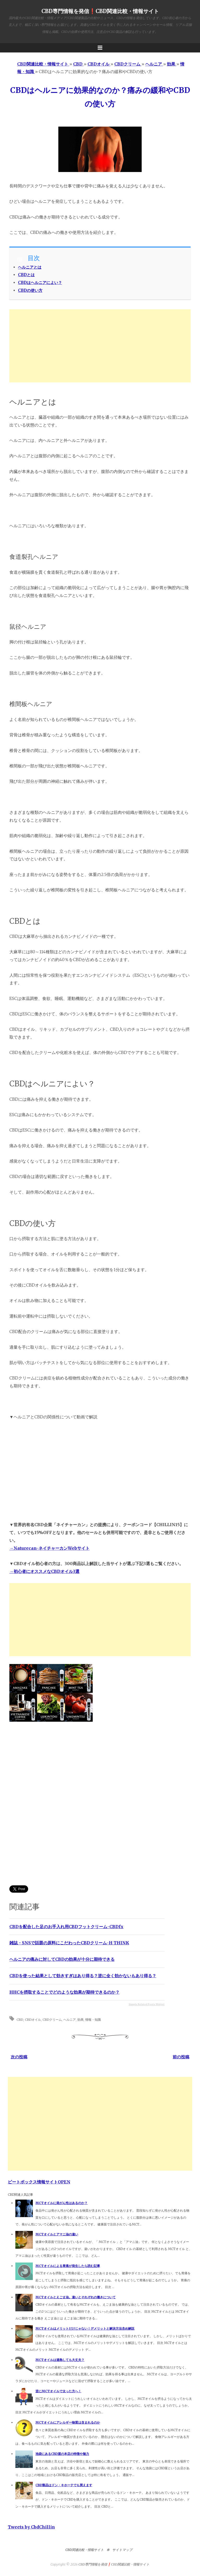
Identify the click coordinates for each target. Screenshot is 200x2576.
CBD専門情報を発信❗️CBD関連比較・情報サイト (100, 11)
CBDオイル (33, 2019)
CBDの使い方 (30, 290)
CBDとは (26, 274)
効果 (80, 2019)
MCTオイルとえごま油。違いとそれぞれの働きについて (75, 2297)
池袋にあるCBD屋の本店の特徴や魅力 (62, 2454)
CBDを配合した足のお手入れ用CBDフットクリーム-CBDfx (66, 1926)
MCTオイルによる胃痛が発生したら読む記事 (67, 2266)
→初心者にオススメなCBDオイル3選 (44, 1571)
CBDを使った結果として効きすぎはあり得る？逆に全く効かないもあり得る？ (82, 1975)
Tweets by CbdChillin (31, 2527)
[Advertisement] (100, 345)
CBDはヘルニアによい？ (40, 282)
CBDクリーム (52, 2019)
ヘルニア (69, 2019)
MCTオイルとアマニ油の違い (56, 2234)
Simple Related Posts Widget (147, 2004)
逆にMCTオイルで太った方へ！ (58, 2391)
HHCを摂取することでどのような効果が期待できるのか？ (64, 1992)
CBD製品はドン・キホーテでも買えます (63, 2485)
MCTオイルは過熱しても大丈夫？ (59, 2360)
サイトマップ (122, 2550)
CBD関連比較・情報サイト (84, 2550)
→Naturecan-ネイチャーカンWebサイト (49, 1548)
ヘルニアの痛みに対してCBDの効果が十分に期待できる (62, 1959)
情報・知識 (93, 2019)
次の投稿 (19, 2056)
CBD (19, 2019)
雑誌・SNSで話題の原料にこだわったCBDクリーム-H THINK (69, 1942)
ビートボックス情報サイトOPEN (39, 2181)
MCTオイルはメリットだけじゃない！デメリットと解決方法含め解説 (84, 2328)
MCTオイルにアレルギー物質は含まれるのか (67, 2422)
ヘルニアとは (29, 267)
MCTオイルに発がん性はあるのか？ (61, 2203)
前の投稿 (181, 2056)
